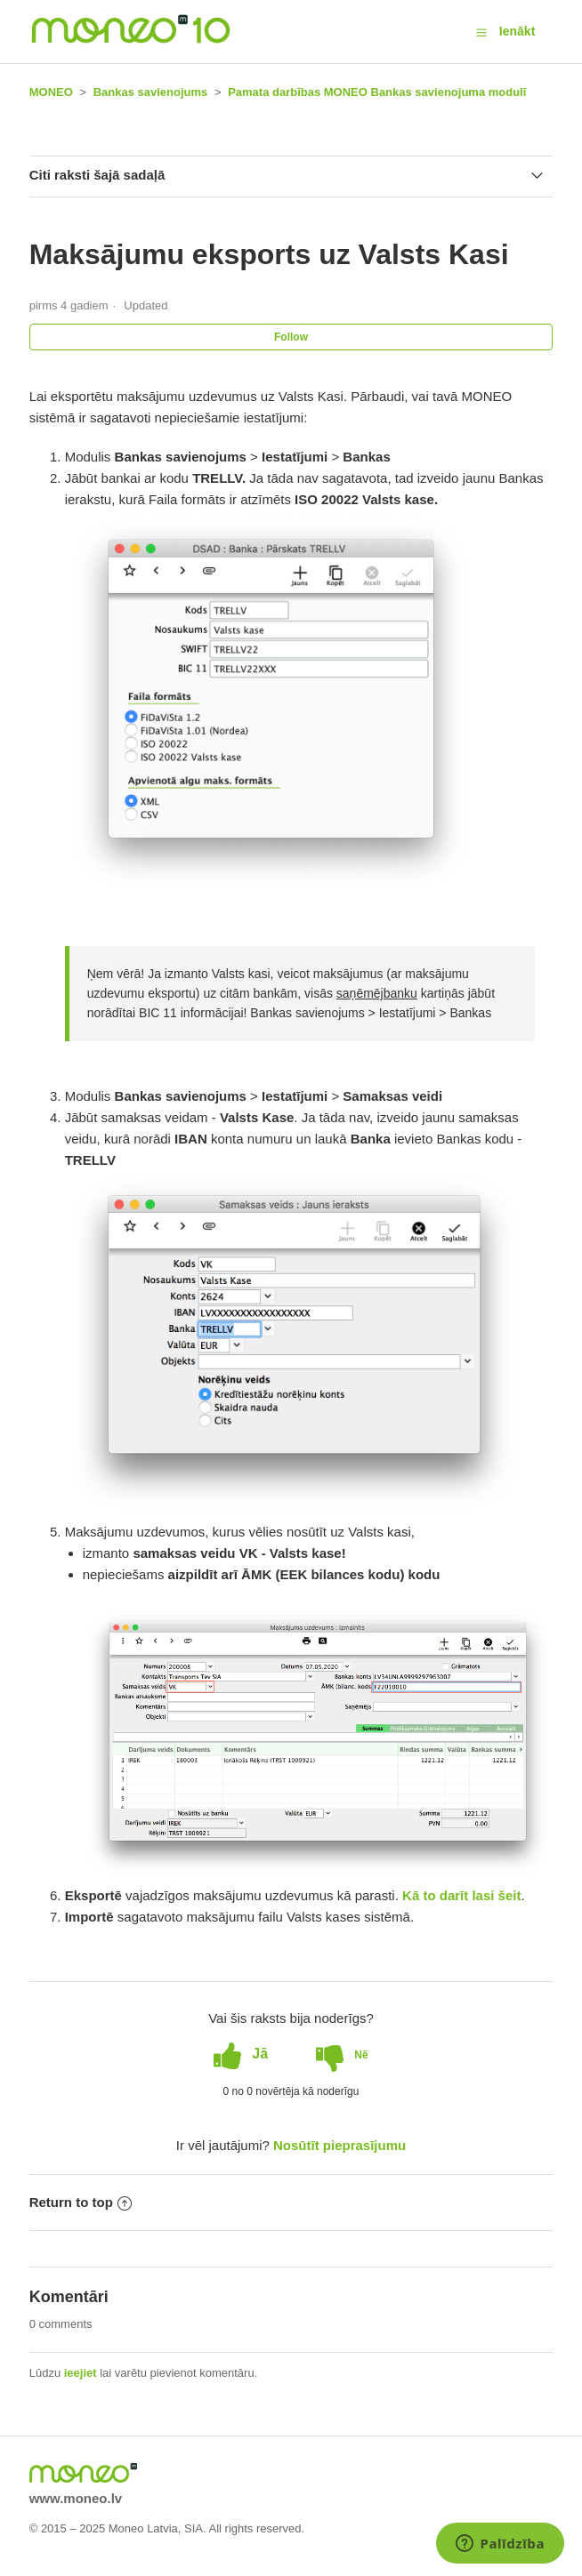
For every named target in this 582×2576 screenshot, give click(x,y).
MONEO (51, 92)
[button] (481, 32)
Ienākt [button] (517, 31)
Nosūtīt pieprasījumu (339, 2145)
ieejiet (80, 2372)
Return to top (80, 2202)
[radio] (241, 2054)
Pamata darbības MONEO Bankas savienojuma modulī (377, 92)
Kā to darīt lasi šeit (461, 1895)
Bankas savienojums (150, 92)
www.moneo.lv (75, 2498)
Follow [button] (291, 337)
